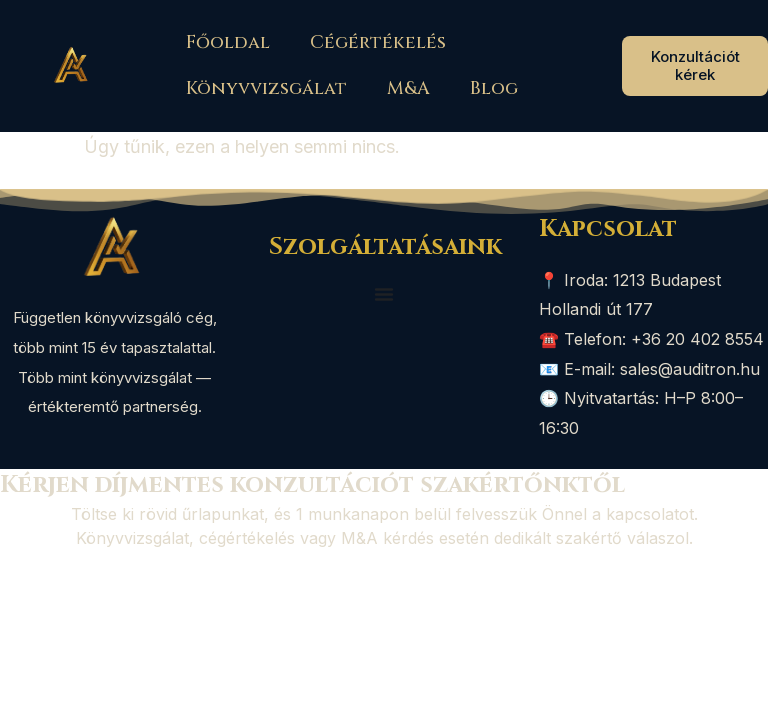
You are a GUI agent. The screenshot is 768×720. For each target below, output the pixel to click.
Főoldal (228, 42)
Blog (494, 88)
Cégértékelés (378, 42)
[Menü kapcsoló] (384, 294)
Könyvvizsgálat (266, 88)
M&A (408, 88)
